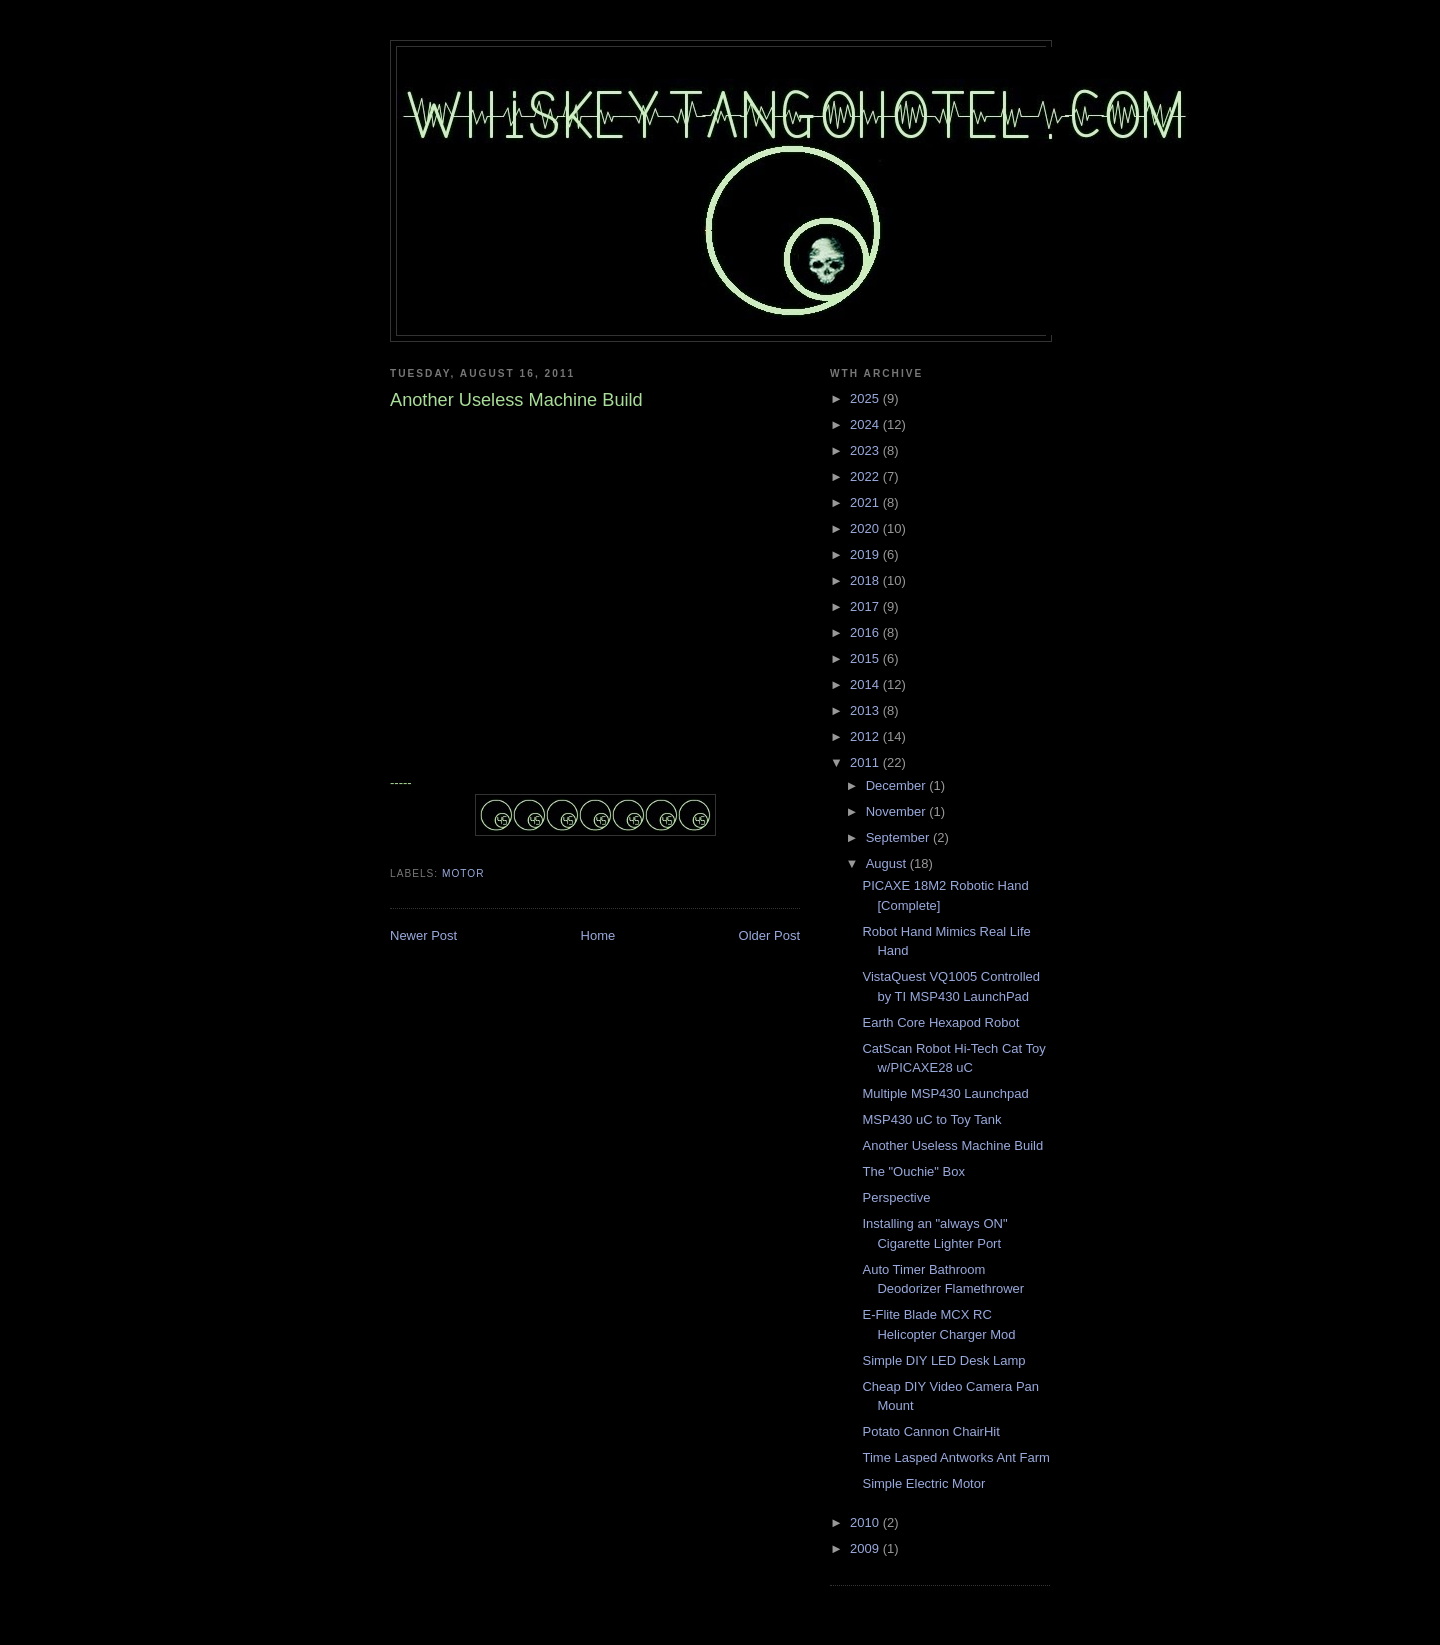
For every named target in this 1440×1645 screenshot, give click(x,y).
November (898, 811)
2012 (866, 736)
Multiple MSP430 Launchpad (945, 1093)
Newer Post (423, 935)
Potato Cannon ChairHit (930, 1431)
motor (463, 873)
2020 (866, 528)
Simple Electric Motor (923, 1483)
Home (598, 935)
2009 (866, 1548)
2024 (866, 424)
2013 (866, 710)
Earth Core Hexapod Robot (940, 1022)
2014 (866, 684)
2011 (866, 762)
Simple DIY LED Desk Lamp (943, 1360)
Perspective (896, 1197)
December (898, 785)
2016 (866, 632)
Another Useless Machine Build (952, 1145)
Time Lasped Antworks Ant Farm (955, 1457)
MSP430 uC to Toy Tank (931, 1119)
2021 (866, 502)
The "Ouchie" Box (913, 1171)
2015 (866, 658)
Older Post (769, 935)
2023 (866, 450)
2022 (866, 476)
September (899, 837)
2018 (866, 580)
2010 (866, 1522)
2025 (866, 398)
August (888, 863)
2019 (866, 554)
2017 (866, 606)
